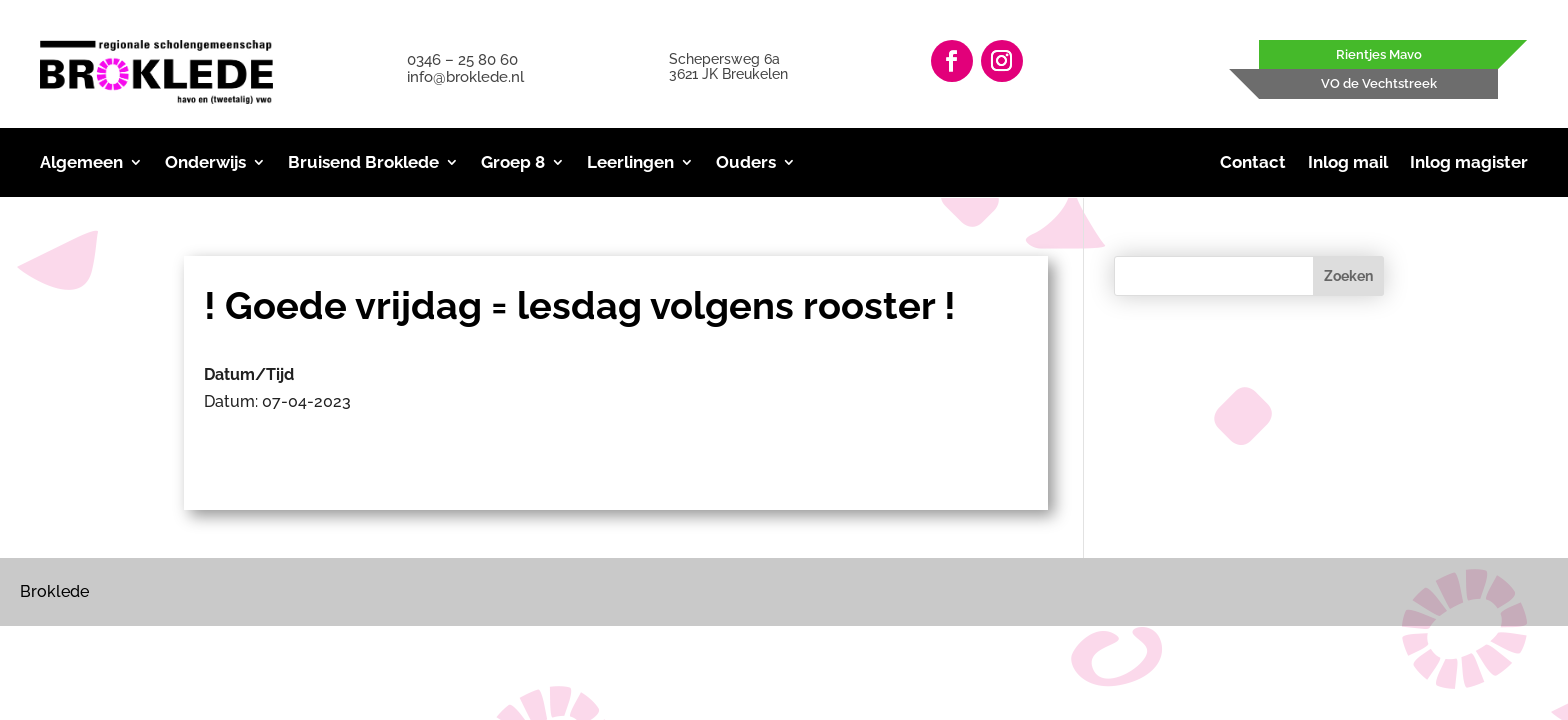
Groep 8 (513, 163)
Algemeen (81, 163)
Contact (1253, 163)
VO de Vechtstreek (1379, 83)
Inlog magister (1469, 163)
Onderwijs (205, 163)
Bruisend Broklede (363, 163)
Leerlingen (630, 163)
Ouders (746, 163)
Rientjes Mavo (1379, 54)
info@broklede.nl (465, 77)
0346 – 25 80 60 (462, 60)
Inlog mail (1348, 163)
